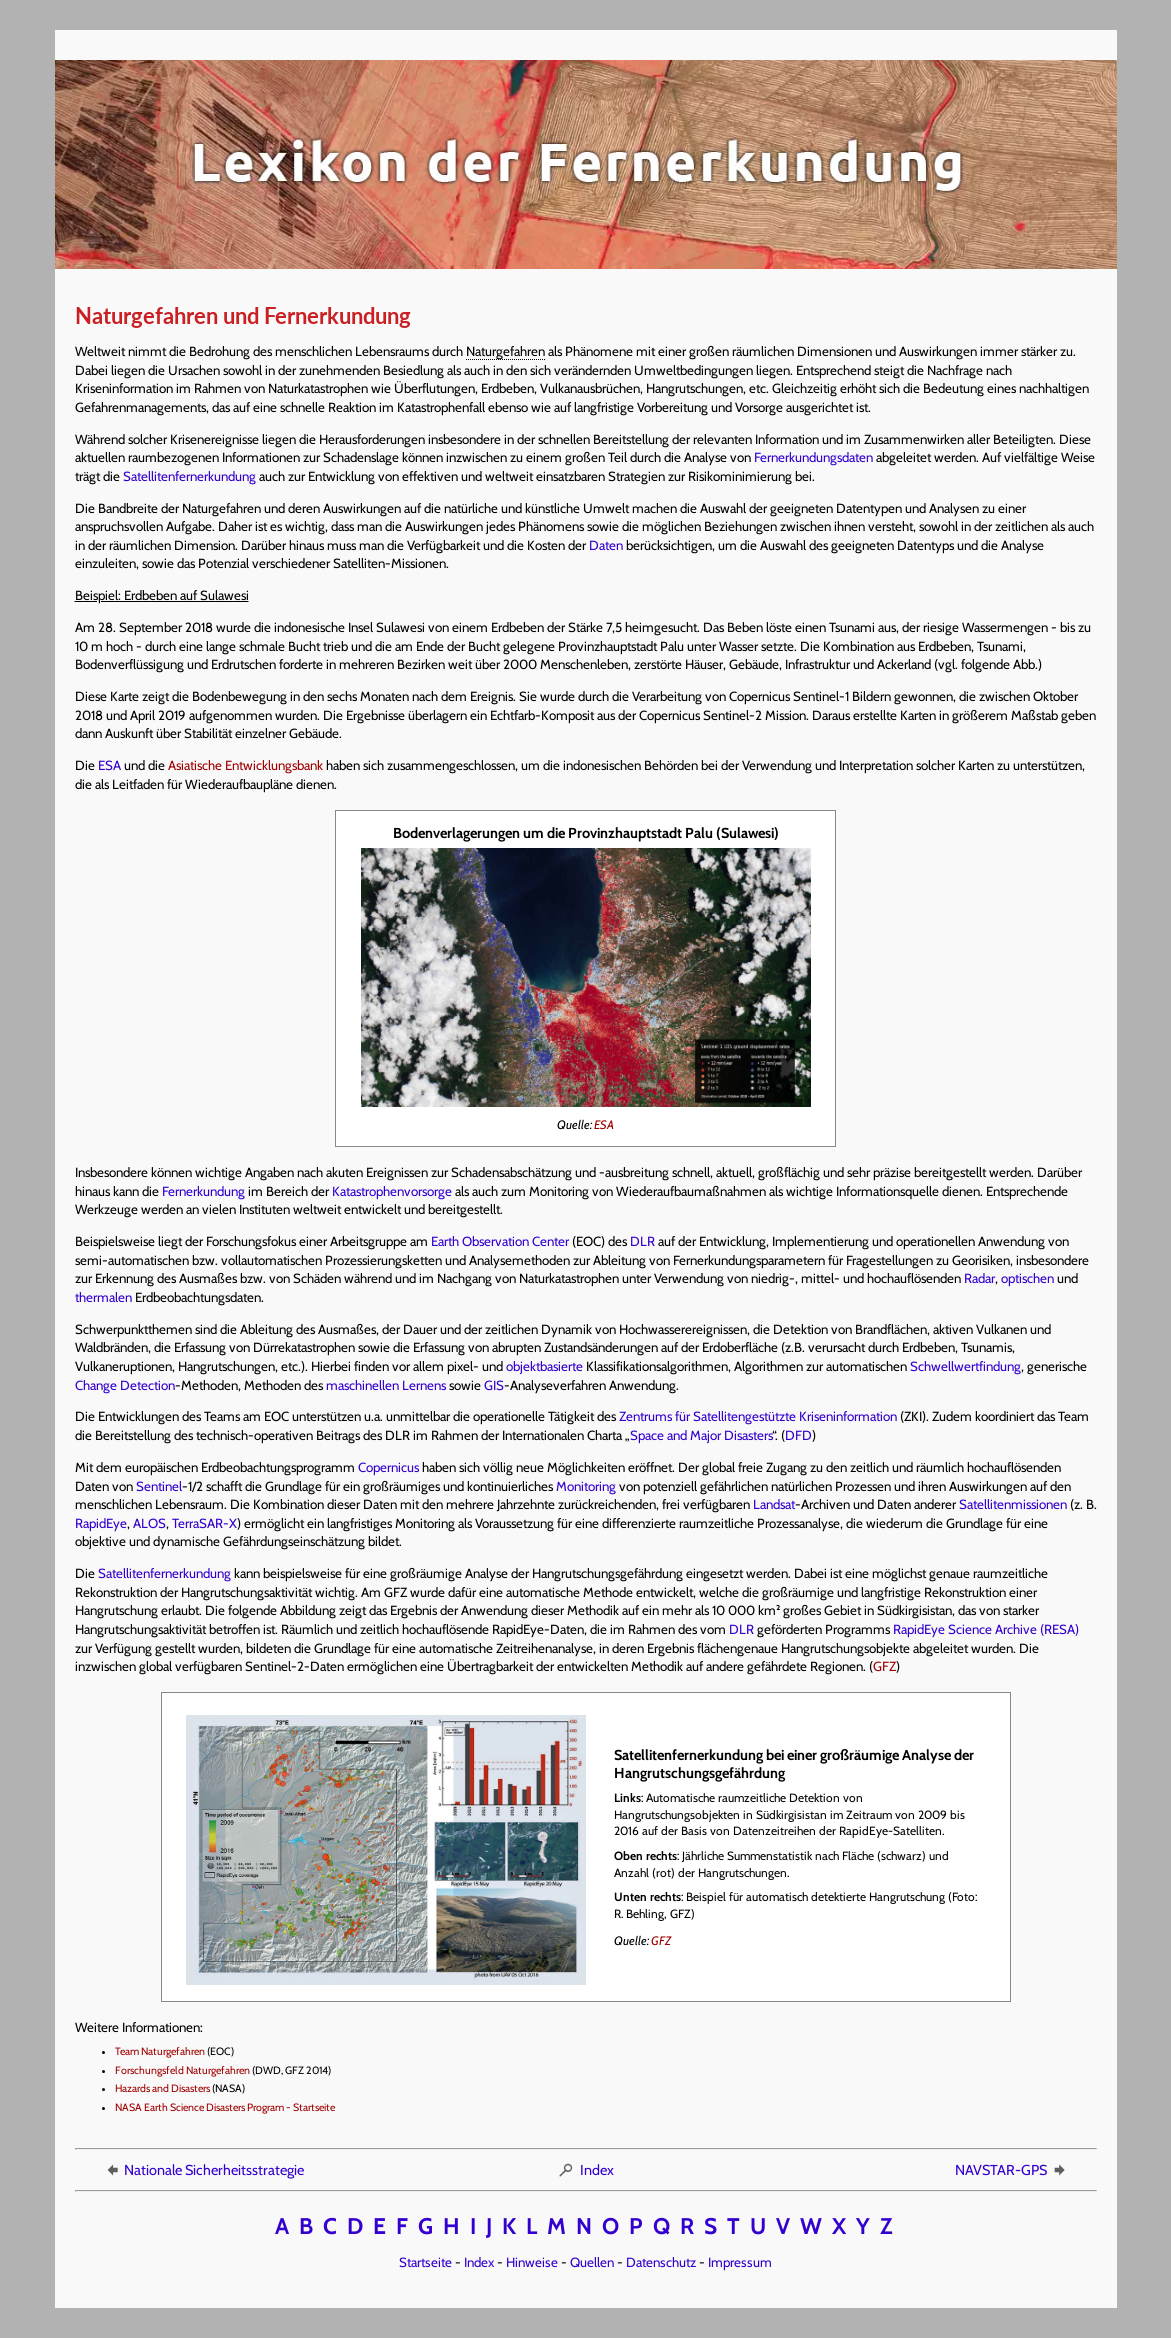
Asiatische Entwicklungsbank (245, 765)
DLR (642, 1241)
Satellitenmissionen (1013, 1504)
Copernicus (388, 1467)
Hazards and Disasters (162, 2088)
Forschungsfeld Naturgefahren (182, 2070)
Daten (606, 545)
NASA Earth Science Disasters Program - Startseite (225, 2107)
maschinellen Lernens (386, 1385)
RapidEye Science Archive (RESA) (986, 1629)
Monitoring (586, 1486)
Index (585, 2170)
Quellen (592, 2262)
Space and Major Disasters (701, 1435)
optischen (1027, 1278)
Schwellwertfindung (965, 1366)
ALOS (149, 1523)
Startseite (425, 2262)
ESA (109, 765)
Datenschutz (661, 2262)
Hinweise (532, 2262)
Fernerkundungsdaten (813, 457)
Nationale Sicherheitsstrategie (203, 2170)
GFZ (884, 1666)
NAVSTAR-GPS (1011, 2170)
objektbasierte (544, 1366)
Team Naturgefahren (160, 2051)
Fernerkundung (203, 1191)
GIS (494, 1385)
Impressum (740, 2262)
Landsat (774, 1504)
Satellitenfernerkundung (189, 476)
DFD (798, 1435)
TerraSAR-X (204, 1523)
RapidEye (101, 1523)
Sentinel (159, 1486)
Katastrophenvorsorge (392, 1191)
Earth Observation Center (500, 1241)
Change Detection (125, 1385)
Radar (979, 1278)
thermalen (103, 1297)
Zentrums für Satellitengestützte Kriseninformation (758, 1416)
